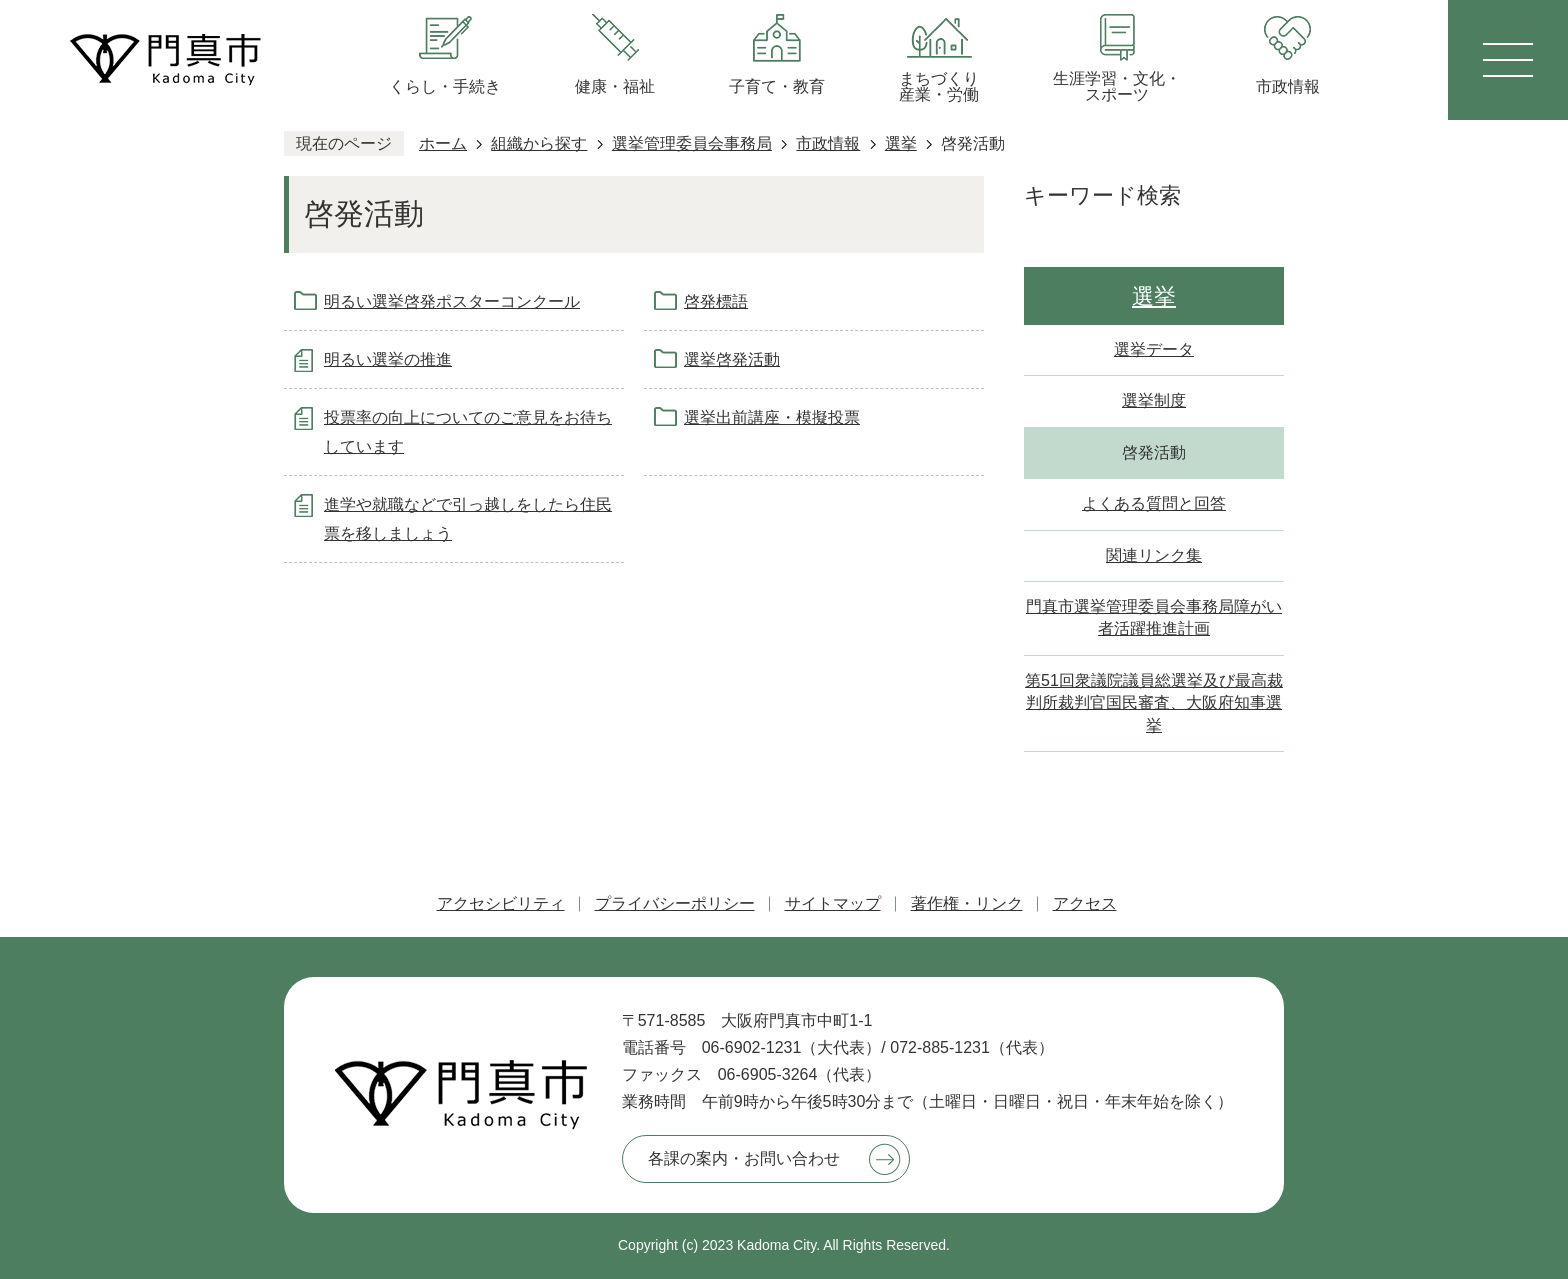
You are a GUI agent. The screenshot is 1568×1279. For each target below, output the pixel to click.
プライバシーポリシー (675, 903)
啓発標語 (716, 301)
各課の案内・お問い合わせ (744, 1158)
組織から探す (539, 143)
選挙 (901, 143)
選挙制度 (1154, 400)
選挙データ (1154, 349)
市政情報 (828, 143)
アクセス (1085, 903)
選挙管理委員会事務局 (692, 143)
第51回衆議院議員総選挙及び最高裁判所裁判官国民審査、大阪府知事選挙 (1154, 703)
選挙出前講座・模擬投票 (772, 417)
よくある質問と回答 (1154, 503)
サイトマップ (833, 903)
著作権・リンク (967, 903)
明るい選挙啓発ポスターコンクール (452, 301)
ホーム (443, 143)
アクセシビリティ (501, 903)
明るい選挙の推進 (388, 359)
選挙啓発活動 (732, 359)
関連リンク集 (1154, 555)
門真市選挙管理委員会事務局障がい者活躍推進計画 (1154, 617)
